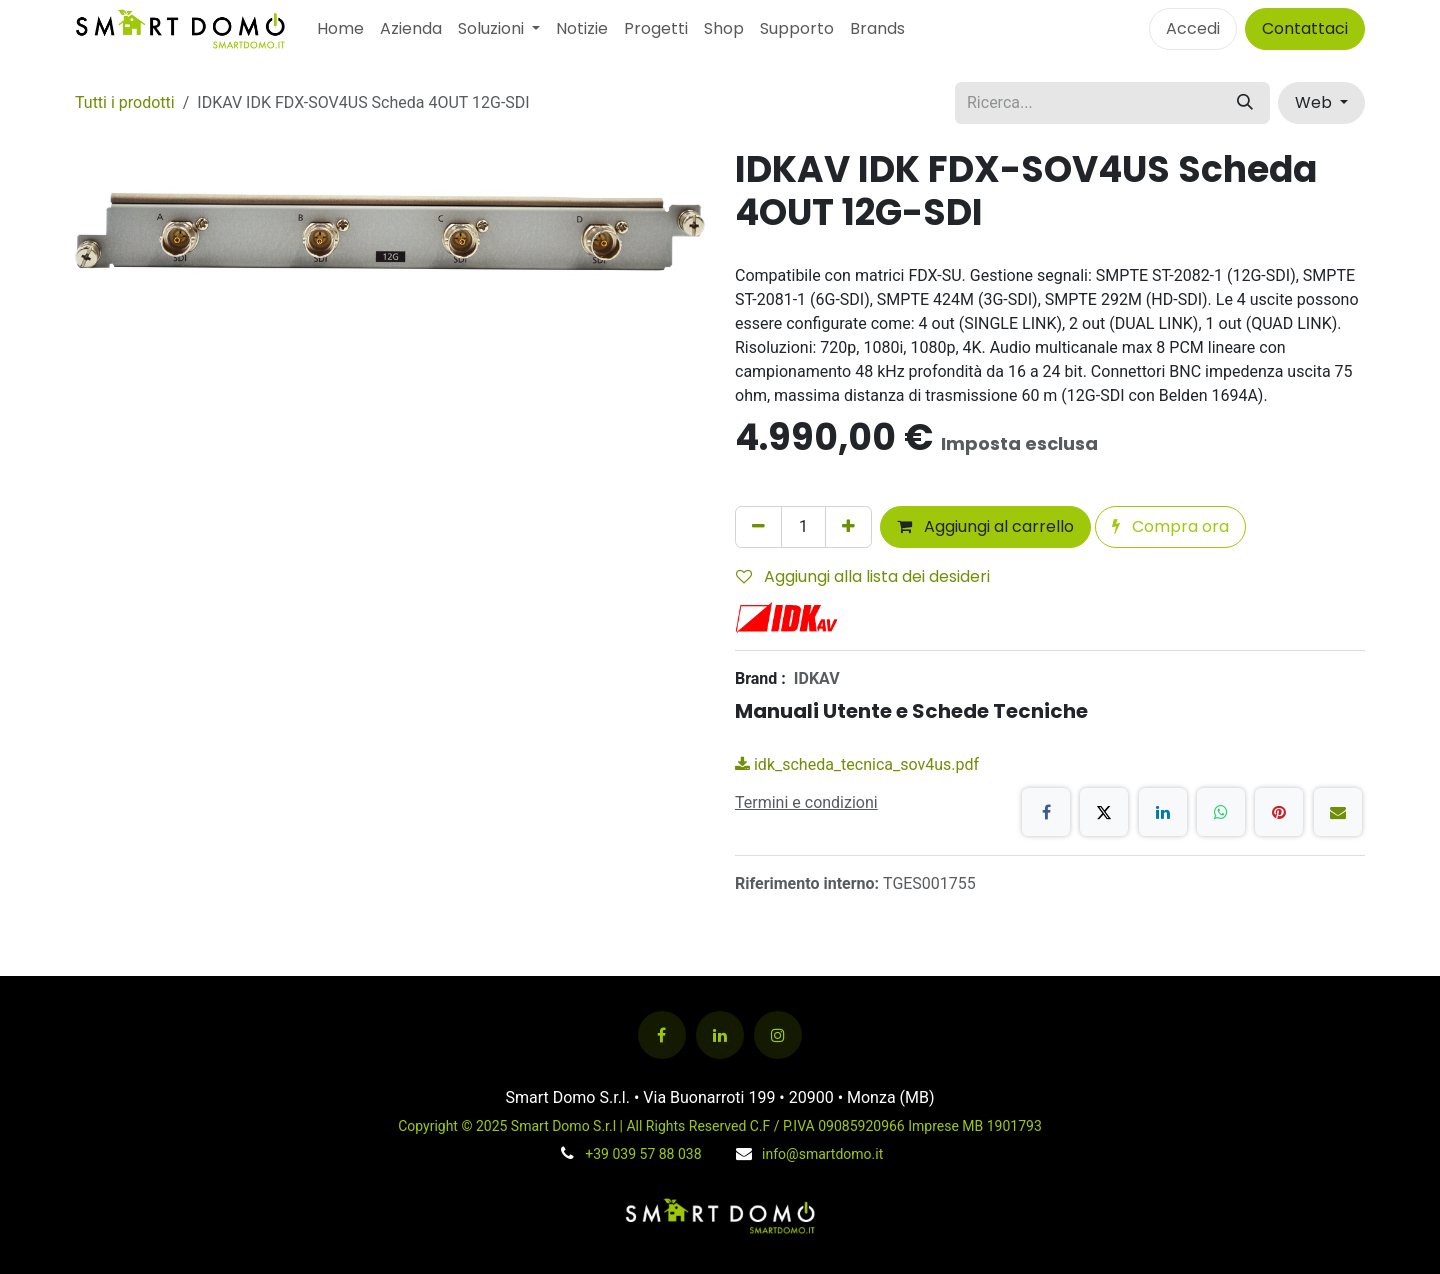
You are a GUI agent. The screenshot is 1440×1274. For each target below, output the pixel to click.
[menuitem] (340, 29)
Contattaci (1305, 28)
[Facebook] (1046, 812)
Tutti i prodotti (125, 102)
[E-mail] (1338, 812)
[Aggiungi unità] (848, 527)
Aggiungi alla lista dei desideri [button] (863, 576)
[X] (1104, 812)
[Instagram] (778, 1035)
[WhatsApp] (1221, 812)
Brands (877, 28)
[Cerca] (1245, 103)
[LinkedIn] (1163, 812)
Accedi (1193, 28)
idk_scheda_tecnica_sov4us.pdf (857, 764)
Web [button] (1315, 102)
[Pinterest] (1279, 812)
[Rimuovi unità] (758, 527)
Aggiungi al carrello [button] (985, 526)
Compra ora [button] (1170, 526)
